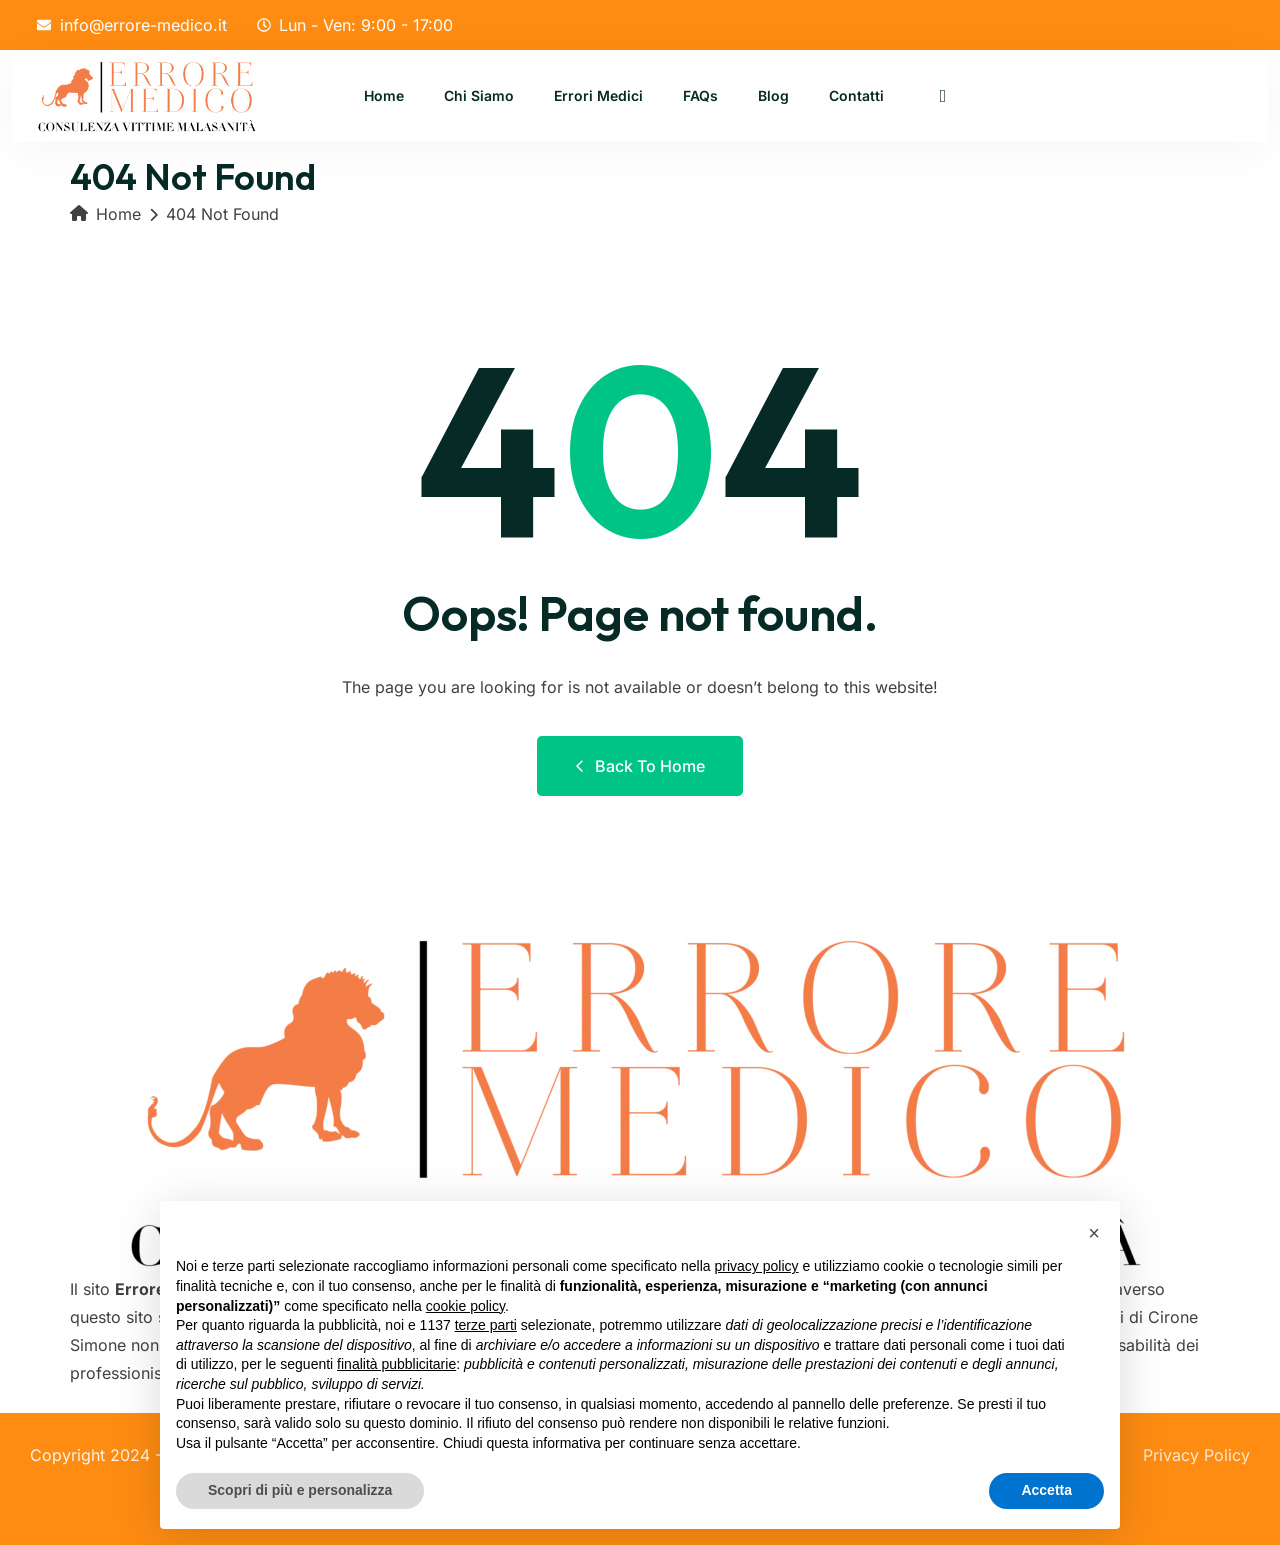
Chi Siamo (479, 96)
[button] (1094, 1233)
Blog (773, 96)
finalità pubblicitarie (396, 1364)
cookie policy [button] (465, 1306)
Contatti (856, 96)
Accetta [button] (1046, 1490)
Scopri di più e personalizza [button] (300, 1490)
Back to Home (640, 766)
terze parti (486, 1325)
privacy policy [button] (757, 1266)
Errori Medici (598, 96)
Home (384, 96)
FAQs (700, 96)
